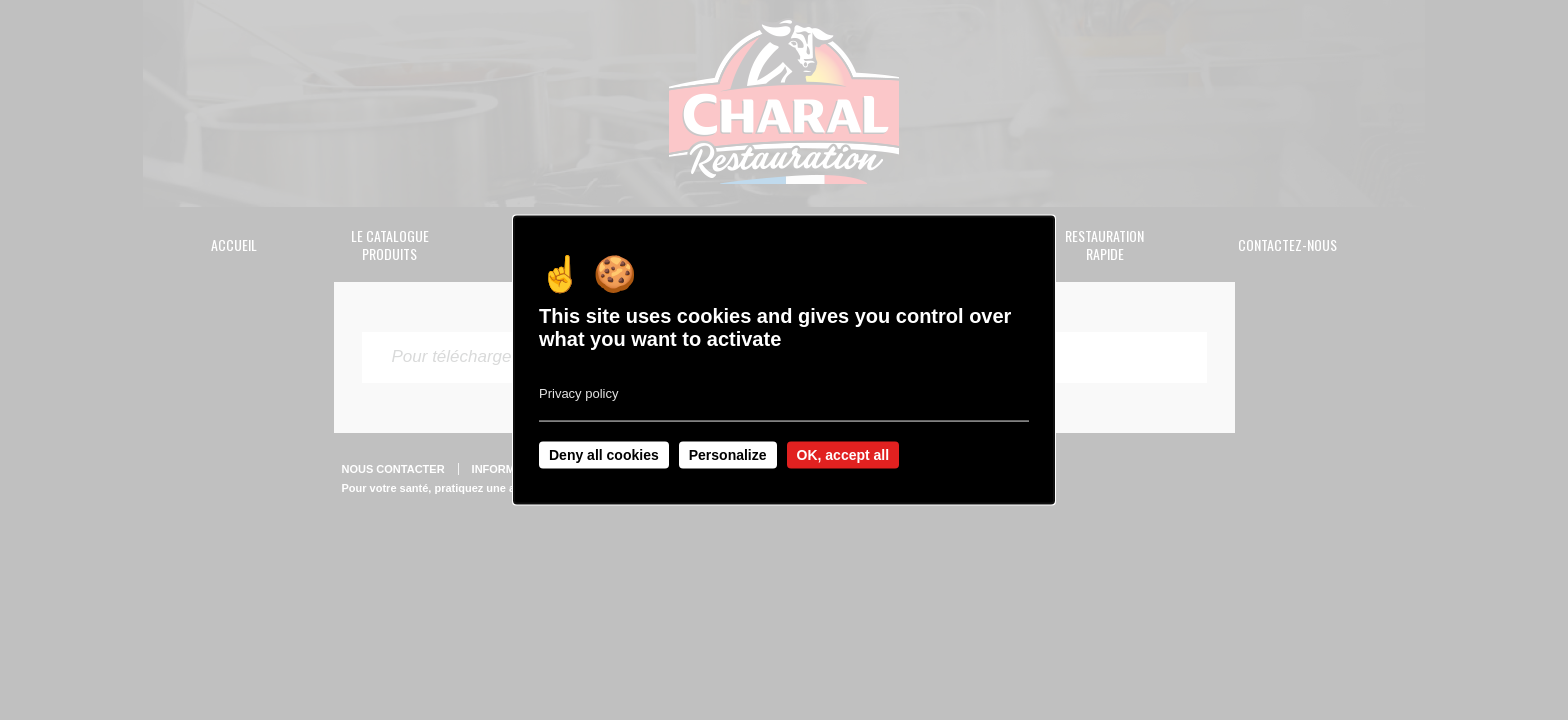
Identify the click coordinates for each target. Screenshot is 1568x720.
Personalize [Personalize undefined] (728, 455)
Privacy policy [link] (578, 393)
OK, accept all (843, 455)
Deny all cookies (604, 455)
